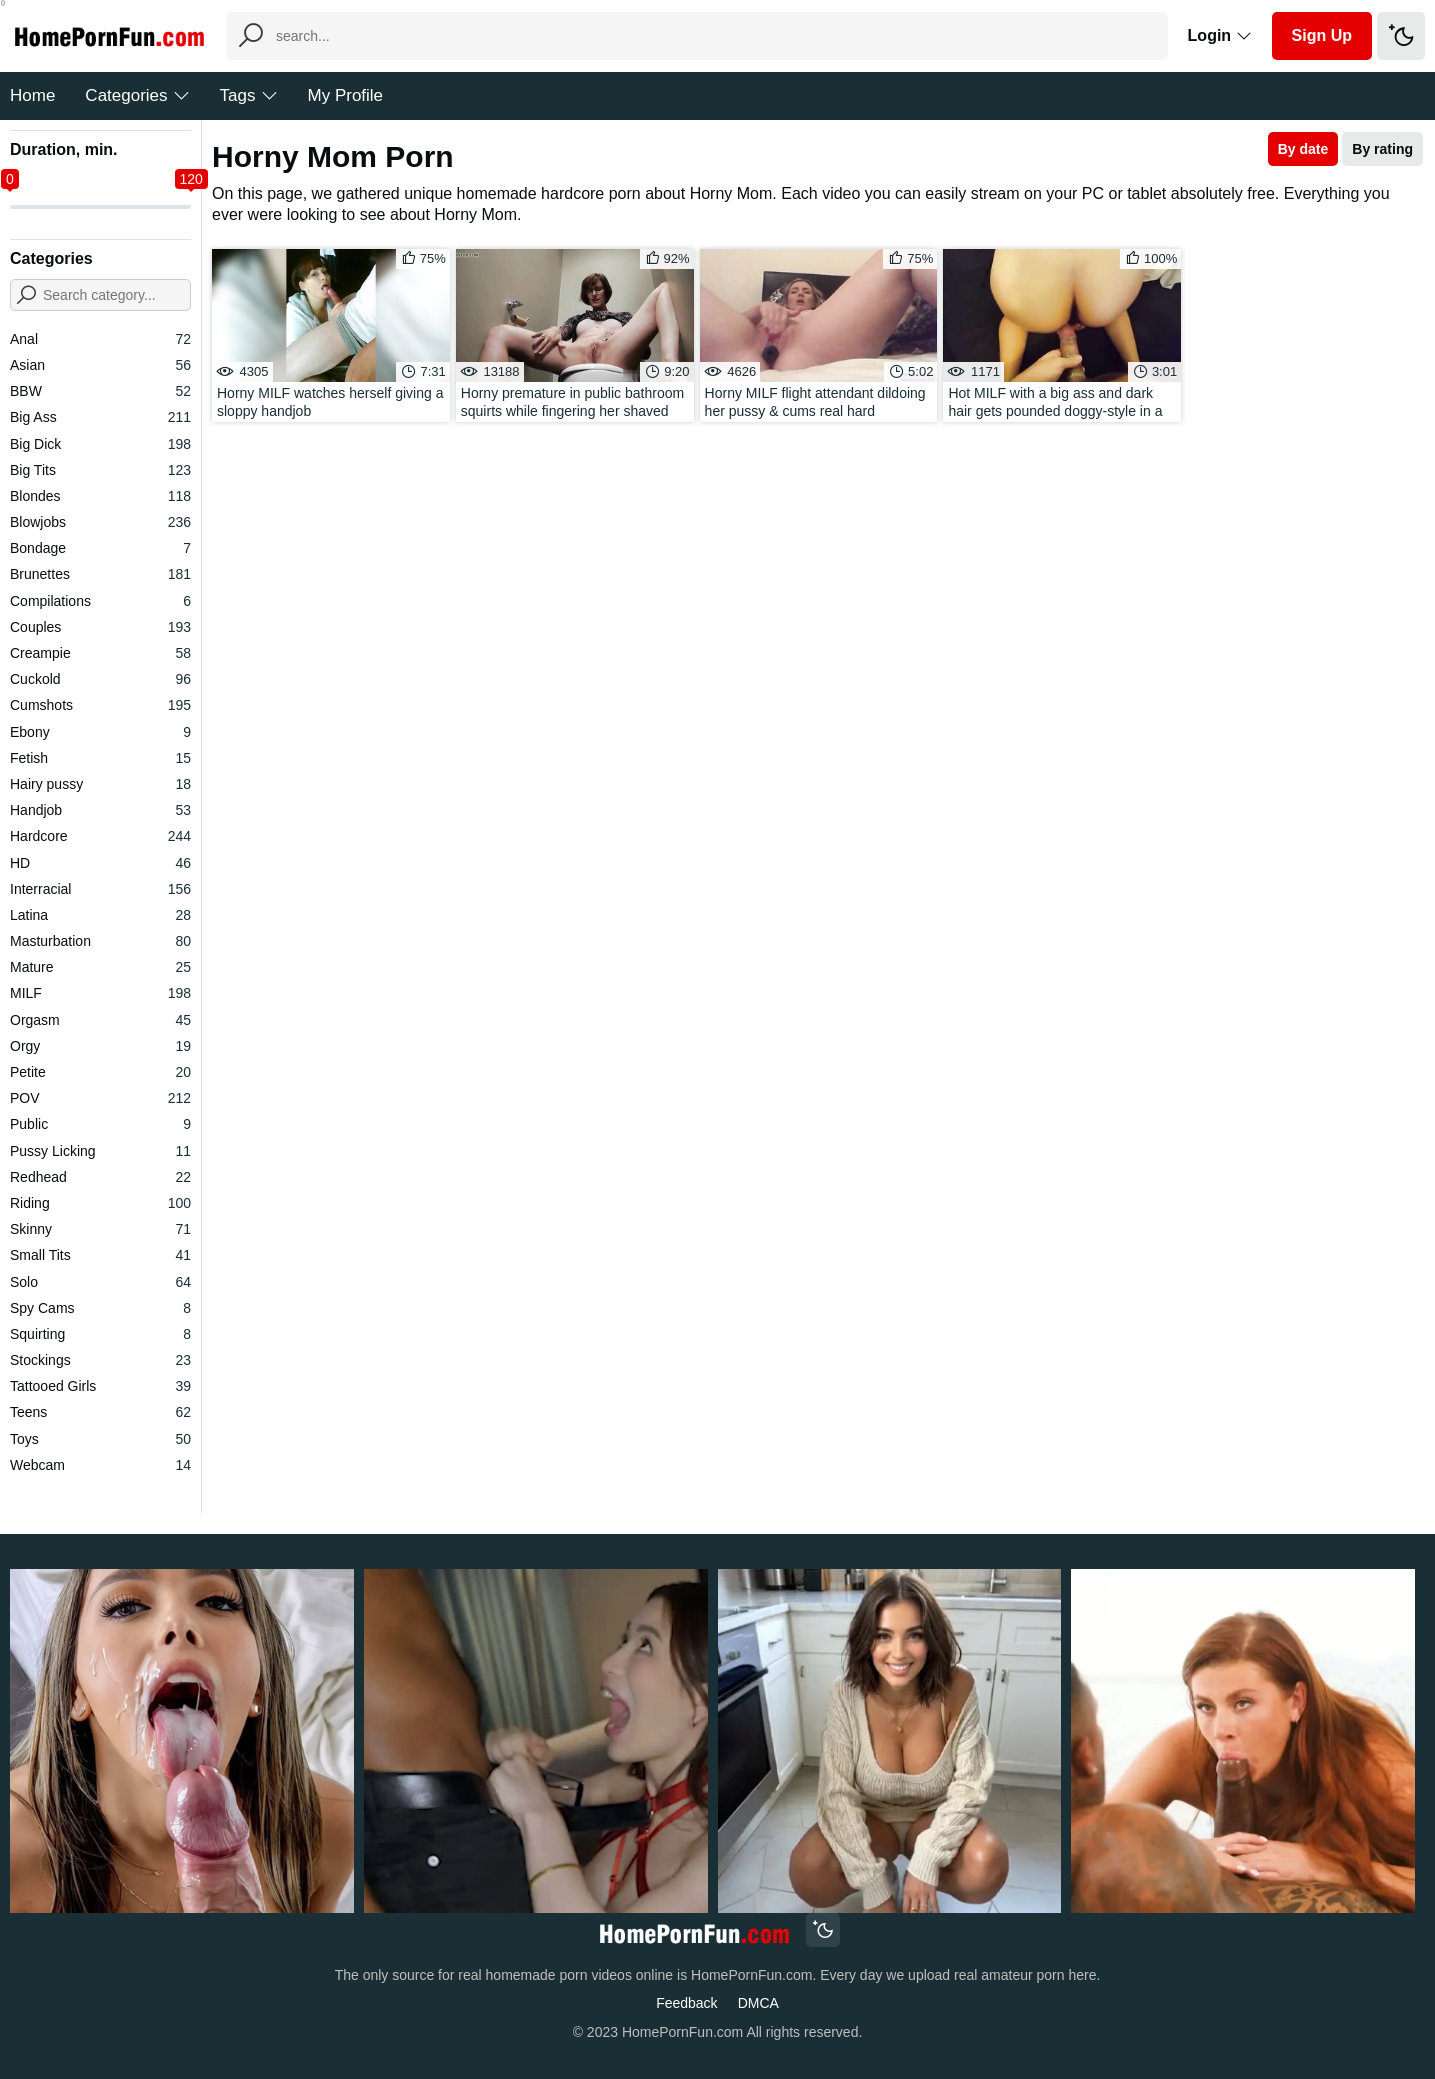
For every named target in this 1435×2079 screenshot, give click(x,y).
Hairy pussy (100, 784)
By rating (1382, 149)
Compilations (100, 601)
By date (1303, 149)
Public (100, 1124)
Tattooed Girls (100, 1386)
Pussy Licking (100, 1151)
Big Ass (100, 417)
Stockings (100, 1360)
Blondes (100, 496)
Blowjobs (100, 522)
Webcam (100, 1465)
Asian (100, 365)
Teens (100, 1412)
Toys (100, 1439)
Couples (100, 627)
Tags (249, 95)
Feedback (686, 2003)
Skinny (100, 1229)
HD (100, 863)
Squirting (100, 1334)
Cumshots (100, 705)
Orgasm (100, 1020)
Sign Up (1322, 35)
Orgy (100, 1046)
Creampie (100, 653)
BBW (100, 391)
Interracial (100, 889)
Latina (100, 915)
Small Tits (100, 1255)
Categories (137, 95)
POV (100, 1098)
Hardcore (100, 836)
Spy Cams (100, 1308)
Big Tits (100, 470)
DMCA (758, 2003)
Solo (100, 1282)
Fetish (100, 758)
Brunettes (100, 574)
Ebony (100, 732)
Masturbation (100, 941)
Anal (100, 339)
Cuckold (100, 679)
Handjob (100, 810)
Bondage (100, 548)
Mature (100, 967)
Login (1220, 35)
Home (32, 95)
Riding (100, 1203)
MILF (100, 993)
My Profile (346, 95)
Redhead (100, 1177)
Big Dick (100, 444)
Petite (100, 1072)
